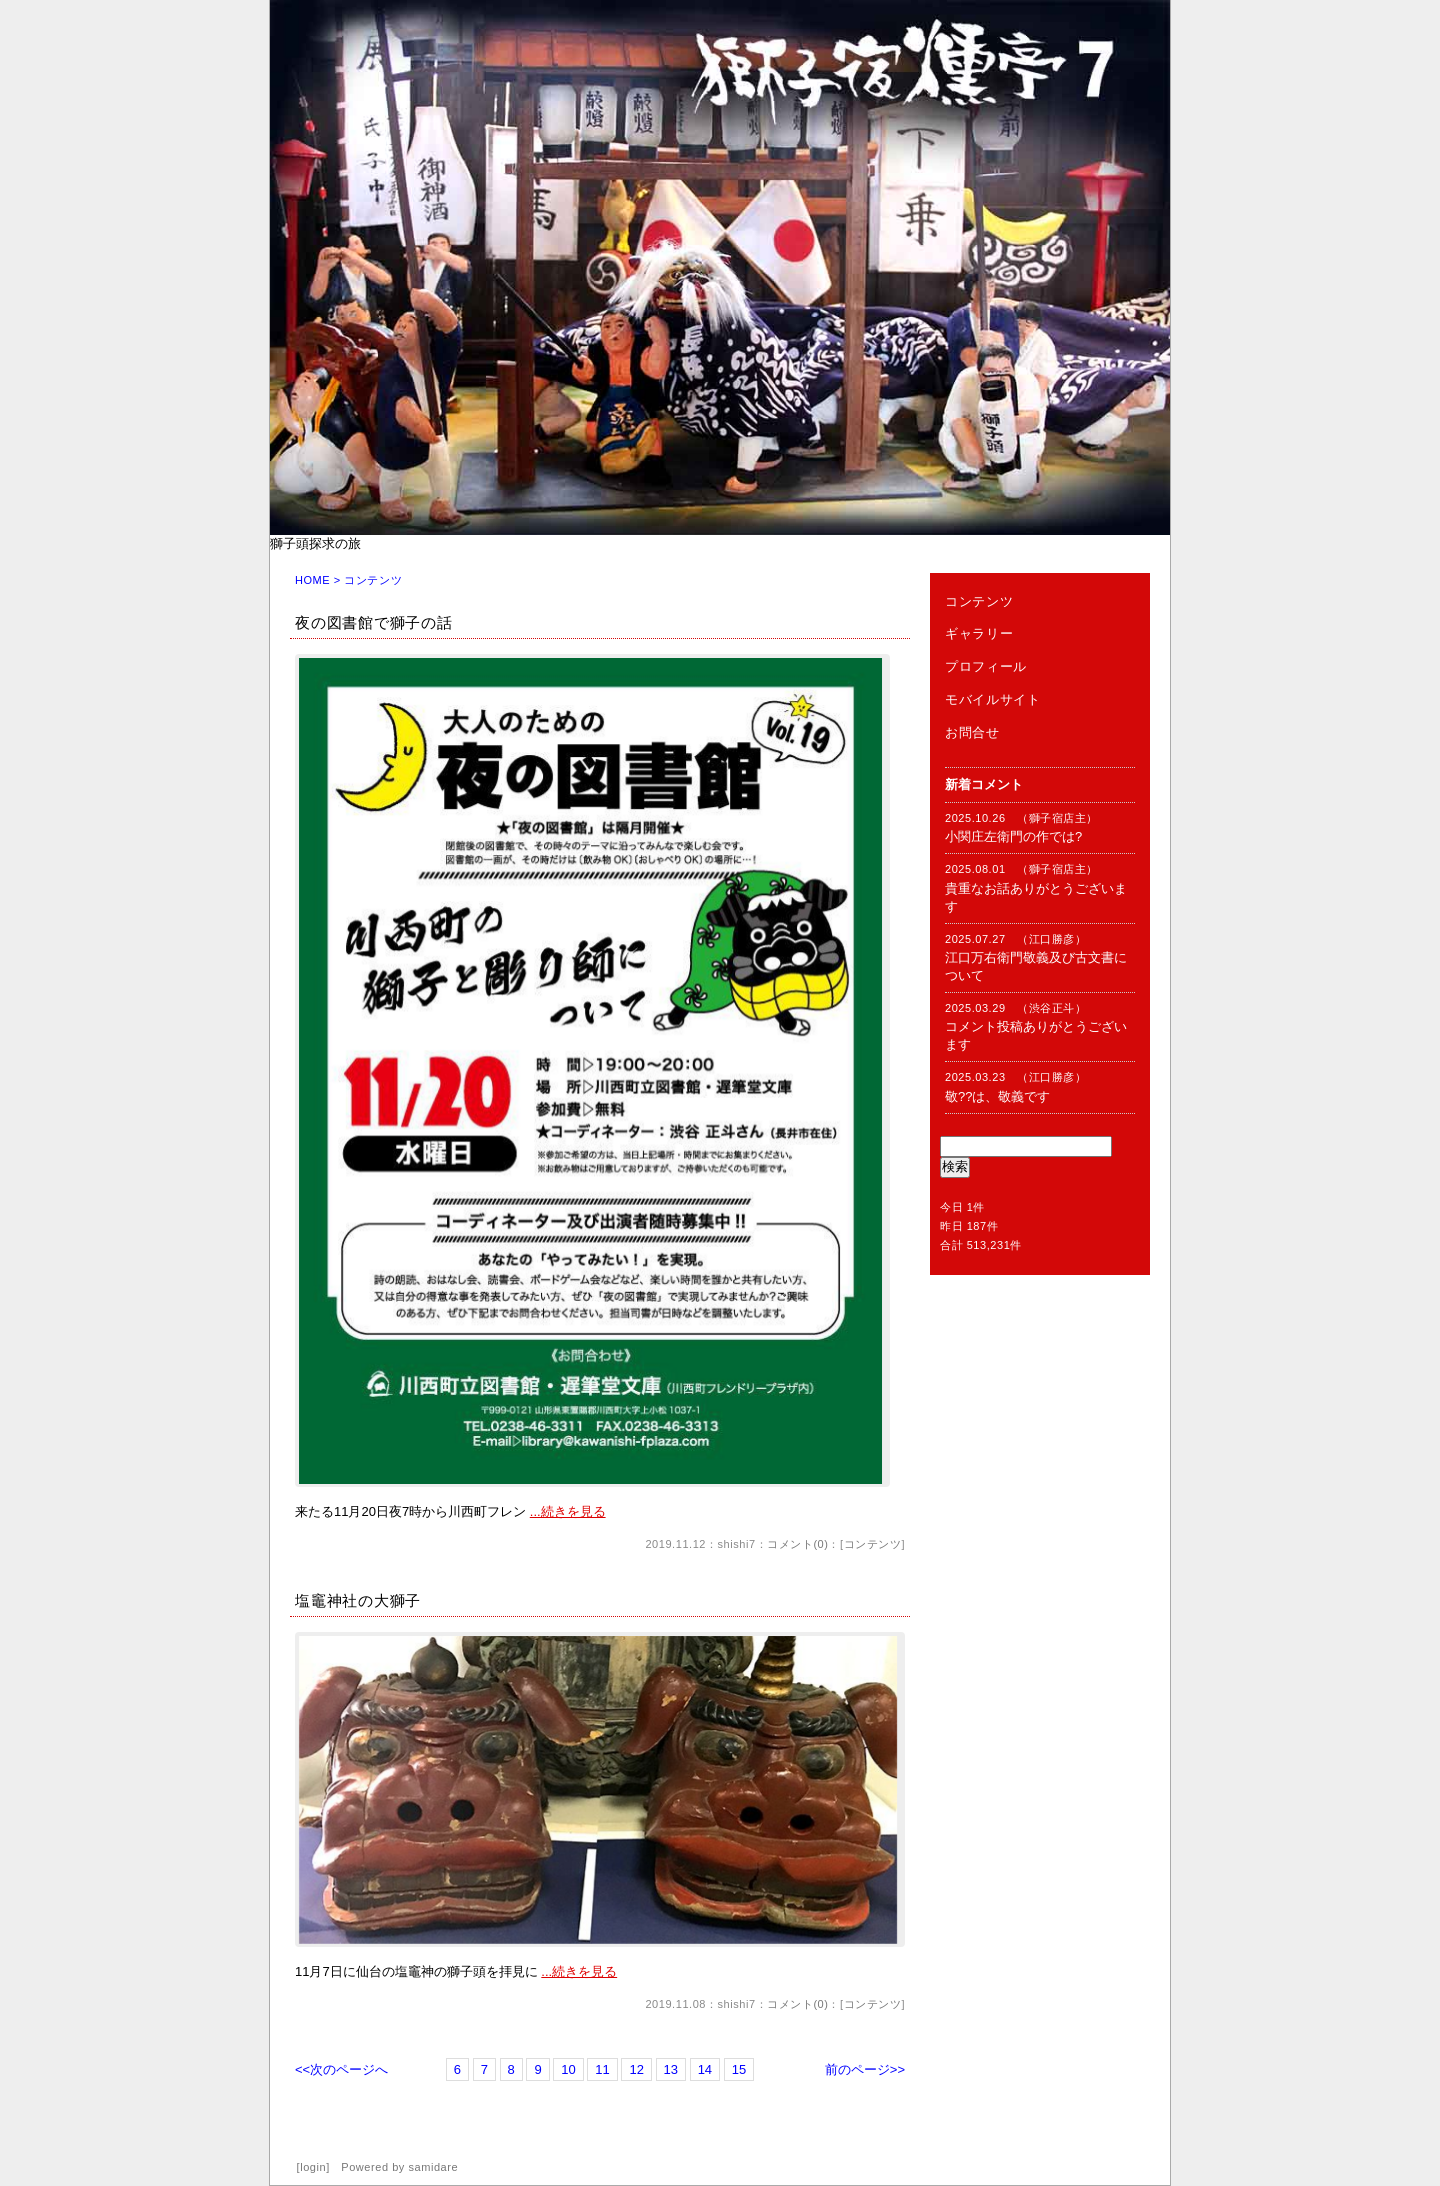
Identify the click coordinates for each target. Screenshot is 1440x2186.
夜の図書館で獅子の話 (374, 622)
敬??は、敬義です (997, 1096)
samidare (434, 2167)
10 (568, 2069)
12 (636, 2069)
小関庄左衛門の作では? (1013, 836)
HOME (312, 580)
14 (705, 2069)
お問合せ (972, 732)
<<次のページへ (341, 2069)
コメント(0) (797, 1544)
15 (739, 2069)
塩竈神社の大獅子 (358, 1600)
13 (671, 2069)
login (313, 2167)
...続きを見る (568, 1511)
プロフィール (986, 666)
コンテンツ (873, 1544)
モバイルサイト (993, 699)
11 (602, 2069)
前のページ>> (865, 2069)
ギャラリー (979, 633)
